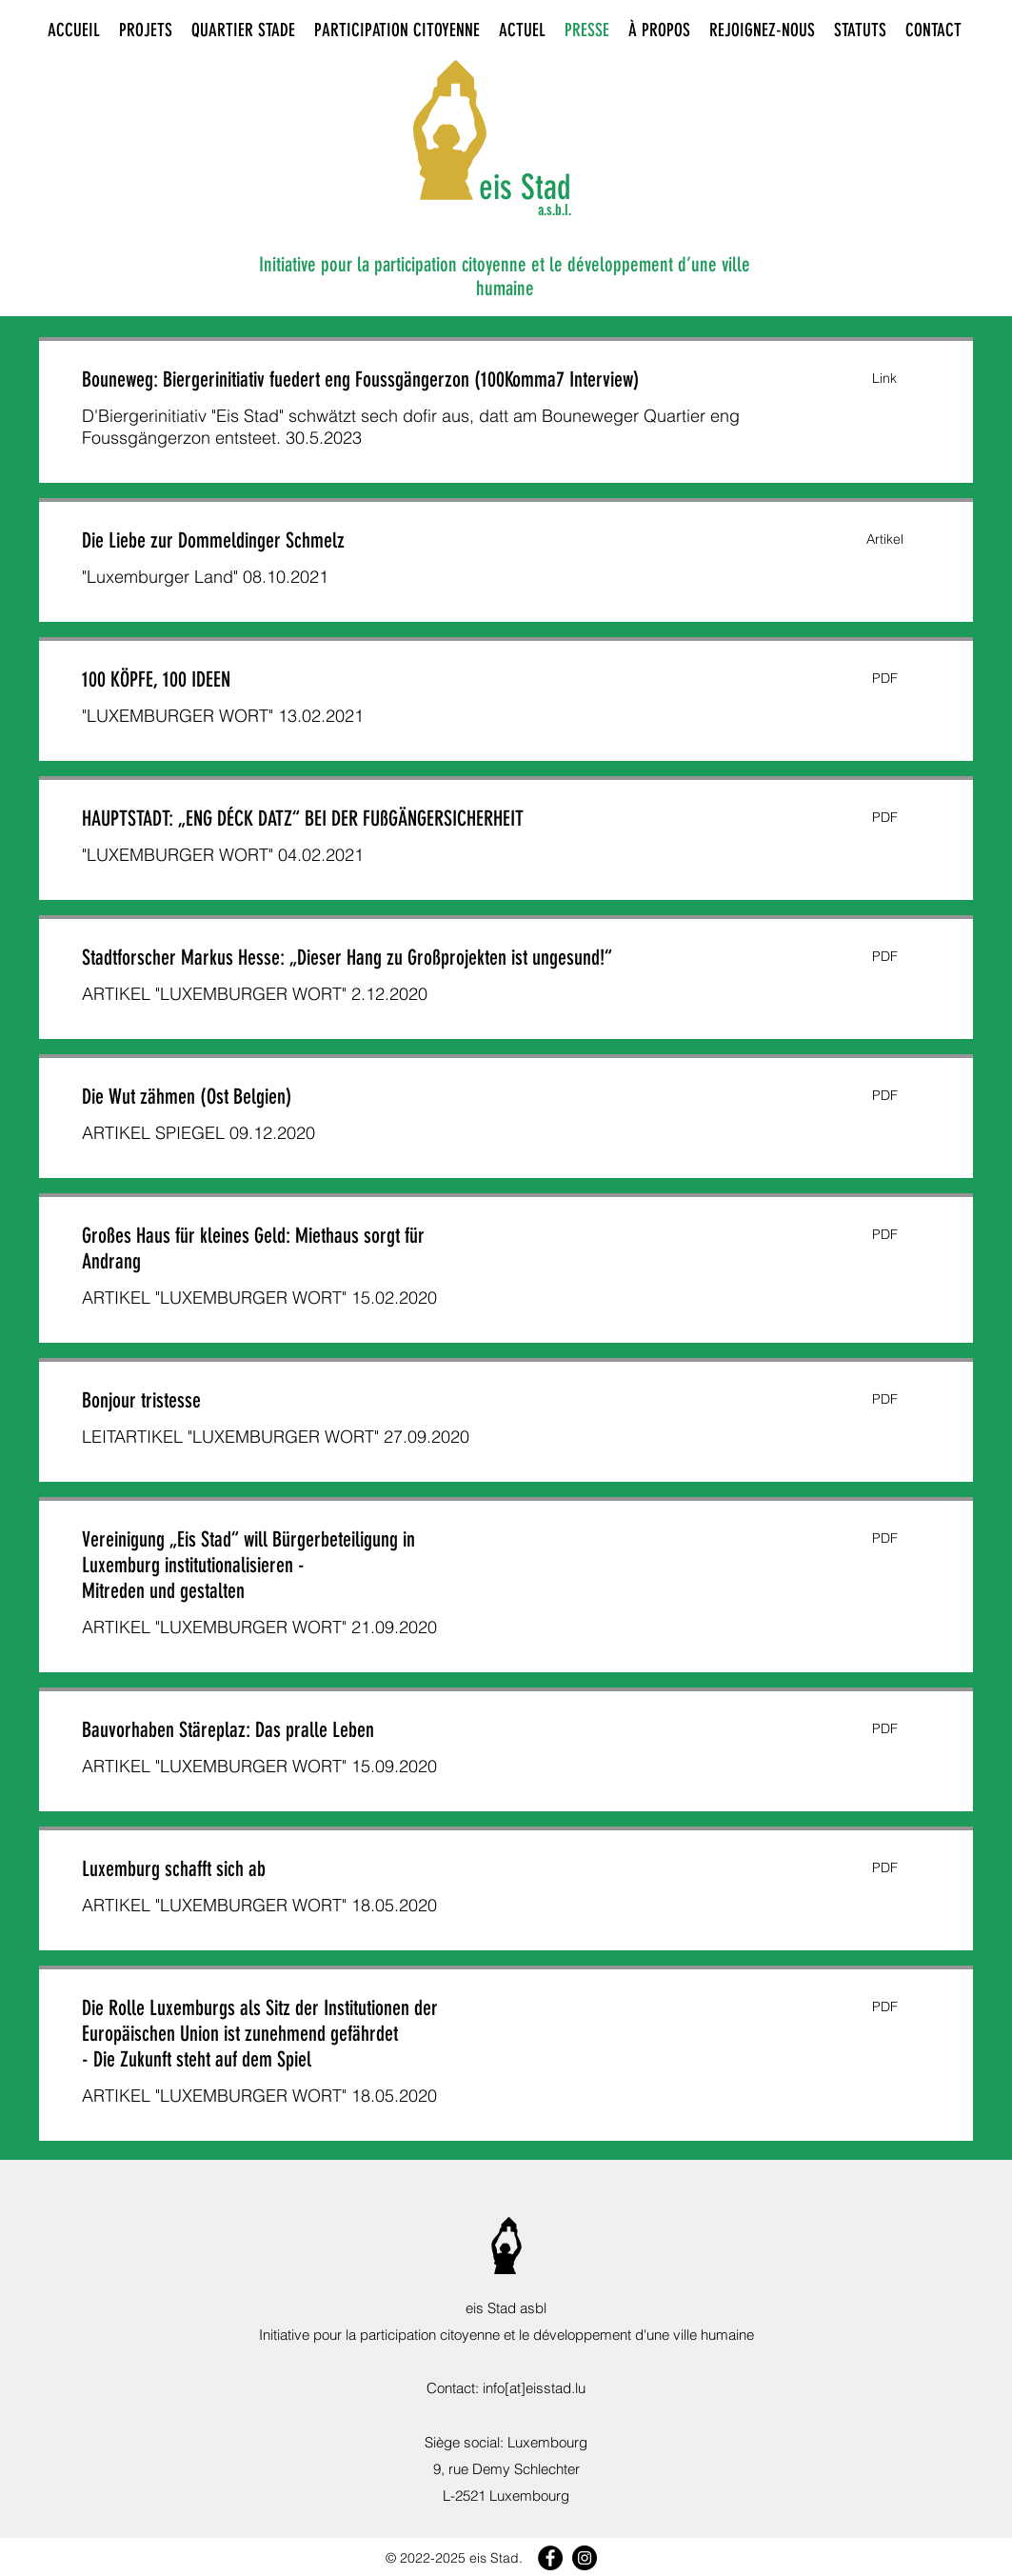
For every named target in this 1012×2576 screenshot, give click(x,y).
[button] (884, 379)
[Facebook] (550, 2558)
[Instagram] (584, 2558)
